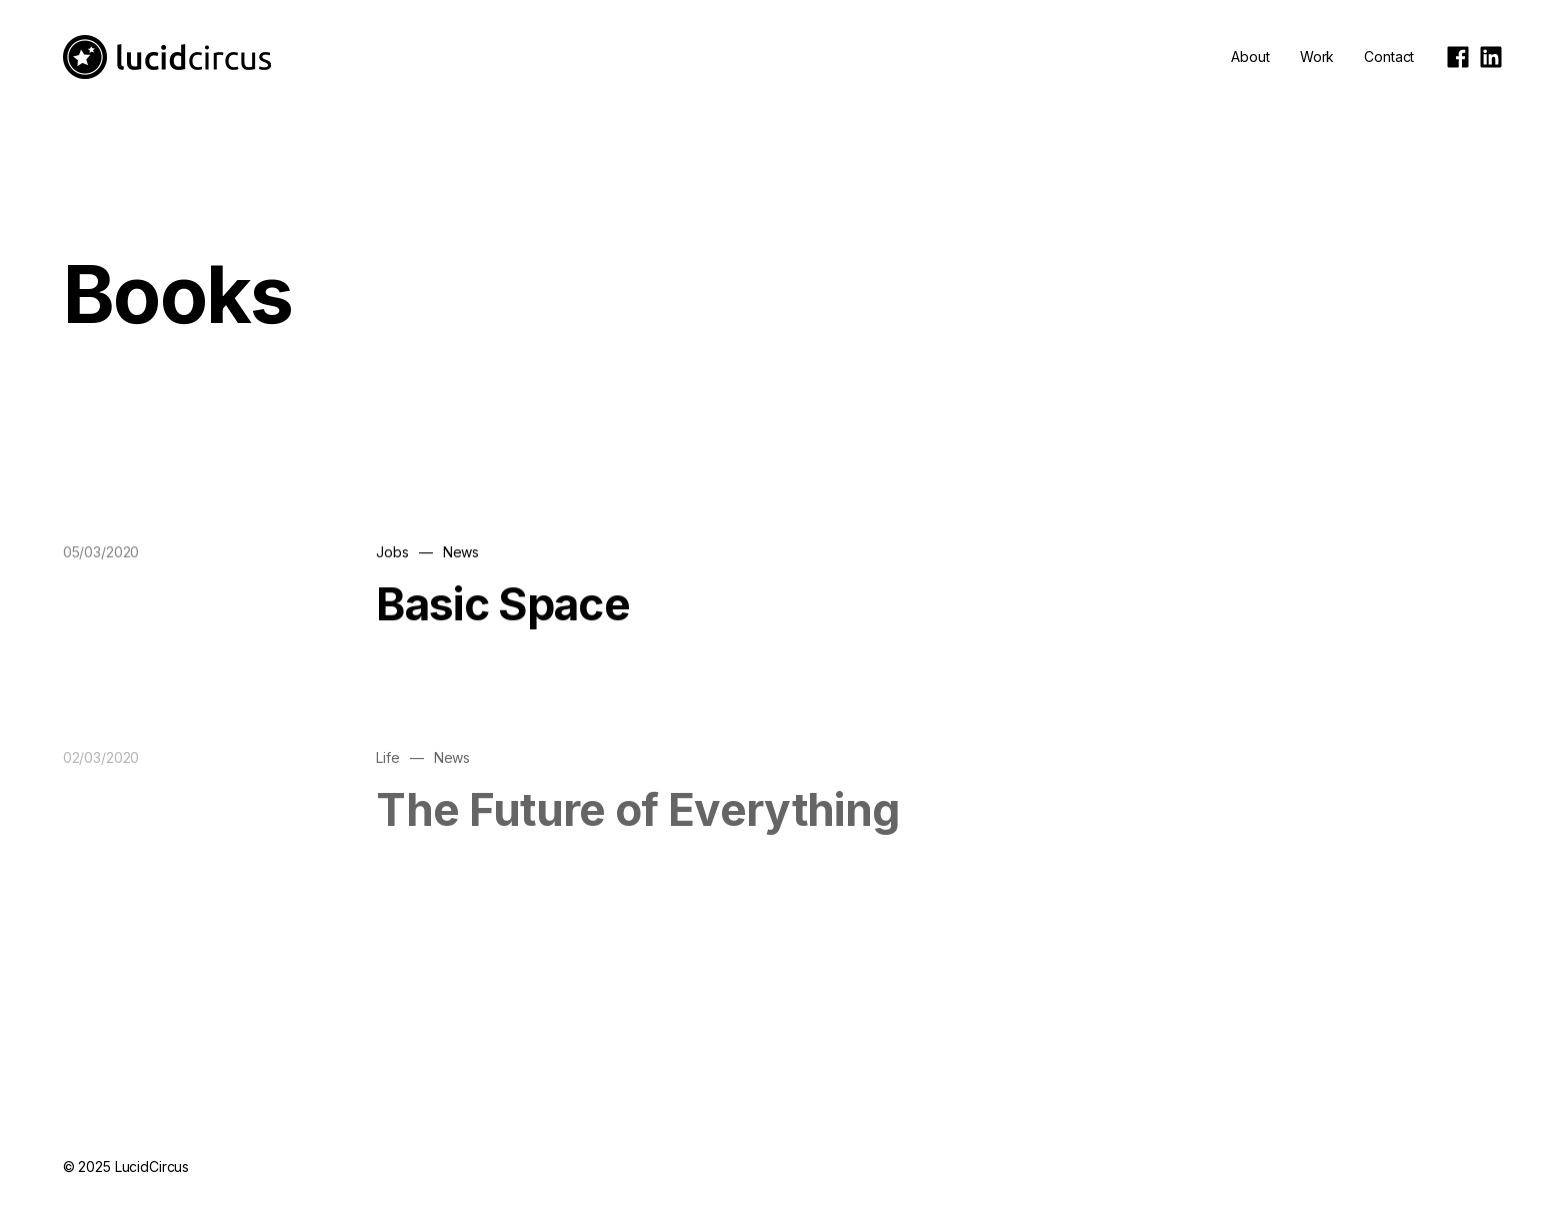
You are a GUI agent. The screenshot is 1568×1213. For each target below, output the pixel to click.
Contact (1389, 56)
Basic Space (503, 605)
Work (1317, 56)
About (1250, 56)
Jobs (392, 552)
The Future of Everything (637, 827)
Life (387, 775)
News (461, 552)
